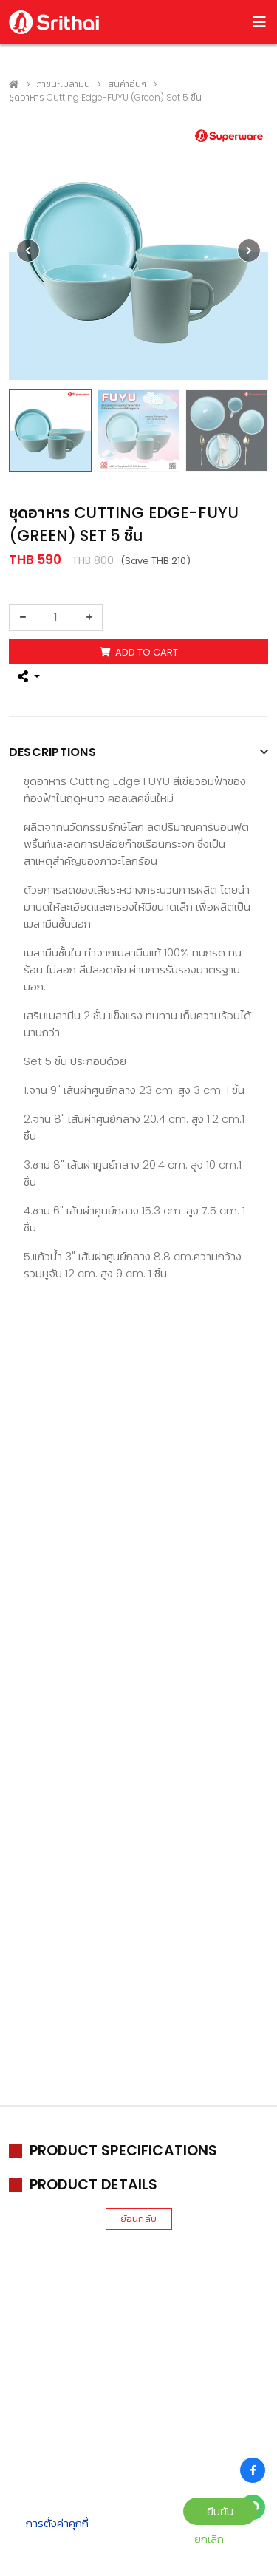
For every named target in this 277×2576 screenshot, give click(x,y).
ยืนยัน (220, 2511)
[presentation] (28, 250)
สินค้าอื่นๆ (127, 84)
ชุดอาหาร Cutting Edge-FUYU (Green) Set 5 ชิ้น (105, 97)
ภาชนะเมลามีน (63, 84)
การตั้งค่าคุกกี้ (57, 2523)
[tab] (138, 753)
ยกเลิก (209, 2538)
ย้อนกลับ (138, 2219)
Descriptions (52, 752)
